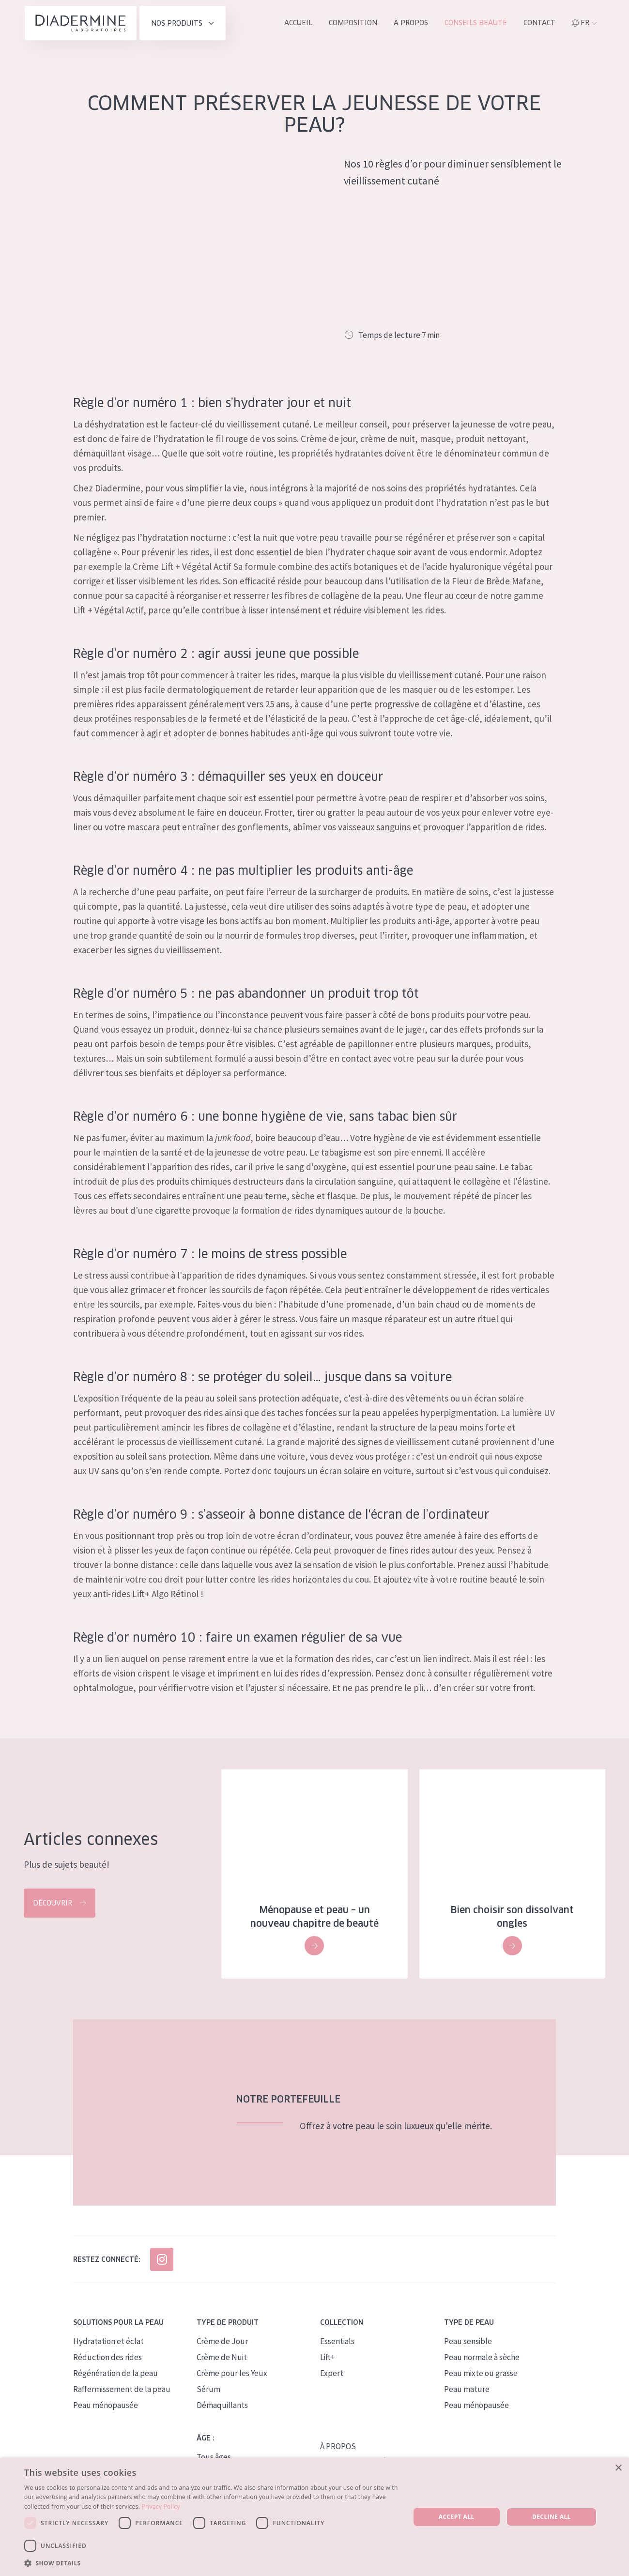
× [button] (618, 2468)
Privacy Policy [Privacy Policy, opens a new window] (160, 2506)
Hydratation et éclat (108, 2342)
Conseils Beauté (476, 23)
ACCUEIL (298, 23)
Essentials (337, 2342)
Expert (331, 2374)
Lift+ (327, 2358)
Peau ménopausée (105, 2406)
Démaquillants (222, 2406)
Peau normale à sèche (482, 2358)
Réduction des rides (107, 2358)
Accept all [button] (457, 2517)
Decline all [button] (551, 2517)
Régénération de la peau (115, 2374)
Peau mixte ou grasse (481, 2374)
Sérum (208, 2390)
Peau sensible (468, 2342)
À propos (411, 23)
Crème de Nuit (222, 2358)
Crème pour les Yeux (232, 2374)
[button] (211, 2563)
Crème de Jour (222, 2342)
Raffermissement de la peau (121, 2390)
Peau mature (467, 2390)
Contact (539, 23)
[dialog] (314, 2517)
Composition (353, 23)
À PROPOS (338, 2447)
